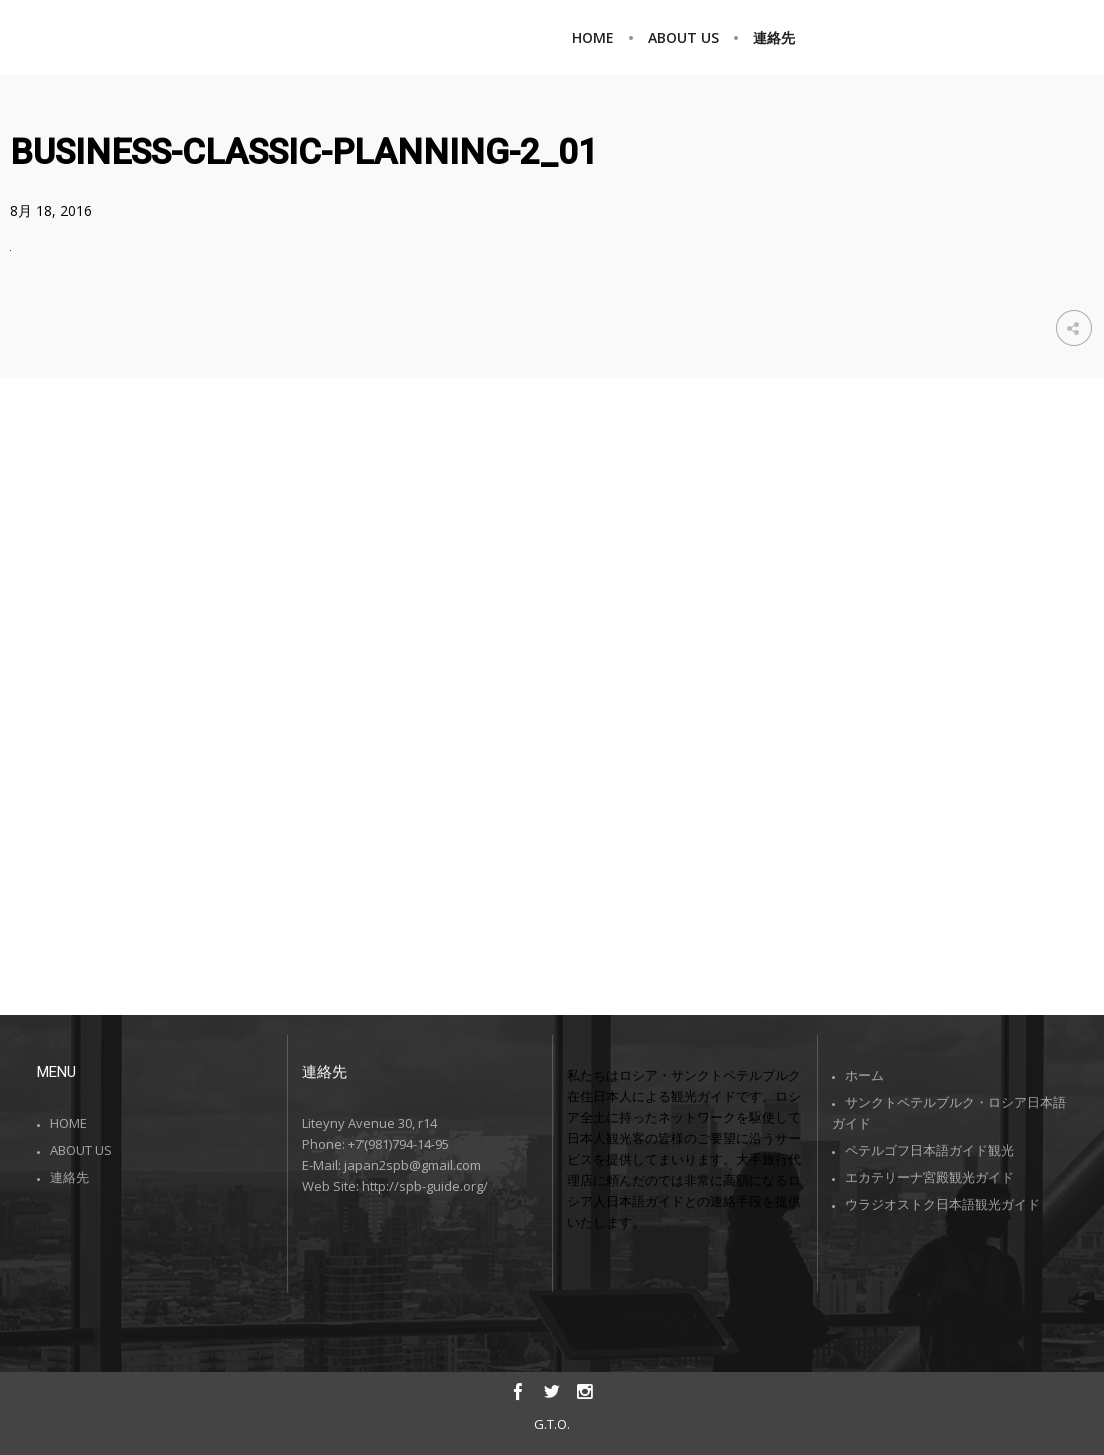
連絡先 (69, 1177)
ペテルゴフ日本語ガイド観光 (929, 1150)
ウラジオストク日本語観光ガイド (942, 1204)
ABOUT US (81, 1150)
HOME (68, 1123)
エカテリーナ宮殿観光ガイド (929, 1177)
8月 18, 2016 (51, 210)
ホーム (864, 1075)
